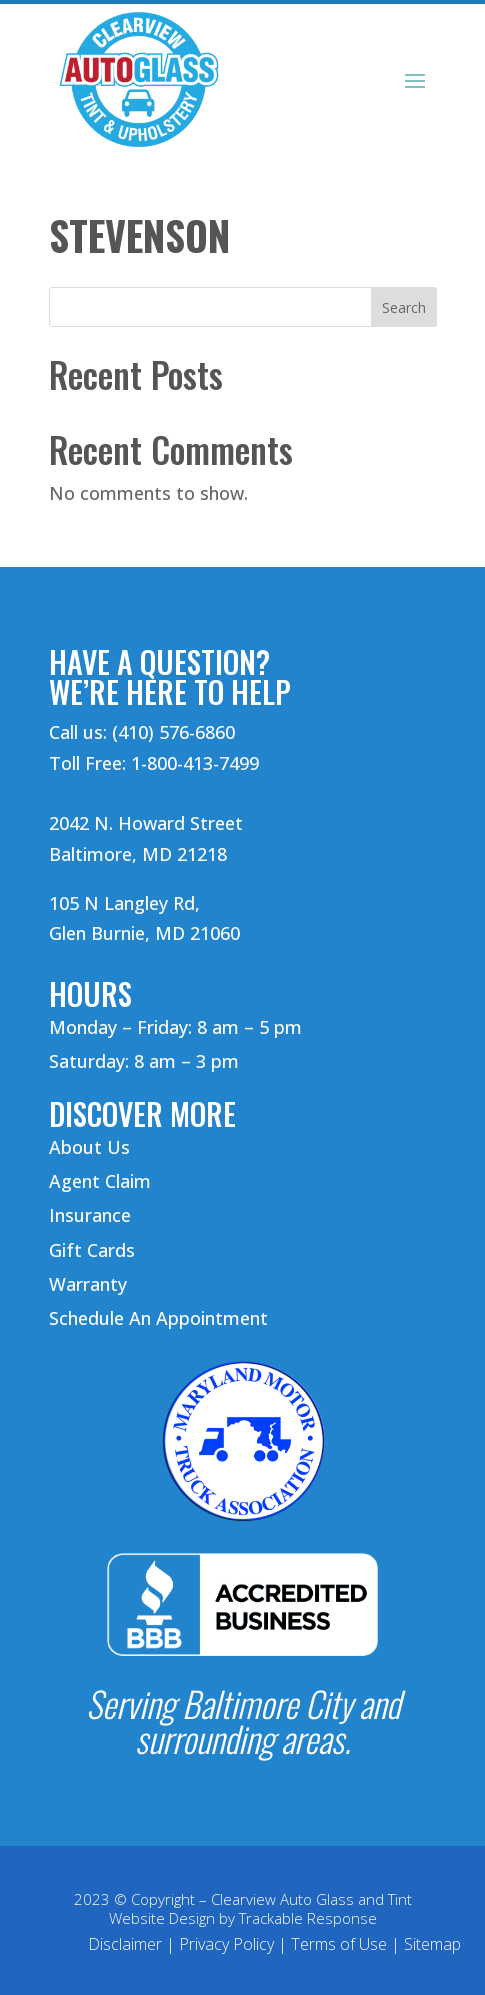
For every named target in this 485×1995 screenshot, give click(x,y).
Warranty (88, 1284)
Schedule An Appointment (158, 1318)
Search (404, 307)
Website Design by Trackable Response (243, 1918)
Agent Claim (100, 1181)
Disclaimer (125, 1944)
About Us (89, 1147)
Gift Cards (92, 1250)
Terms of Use (339, 1944)
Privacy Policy (226, 1944)
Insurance (90, 1215)
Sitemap (432, 1944)
